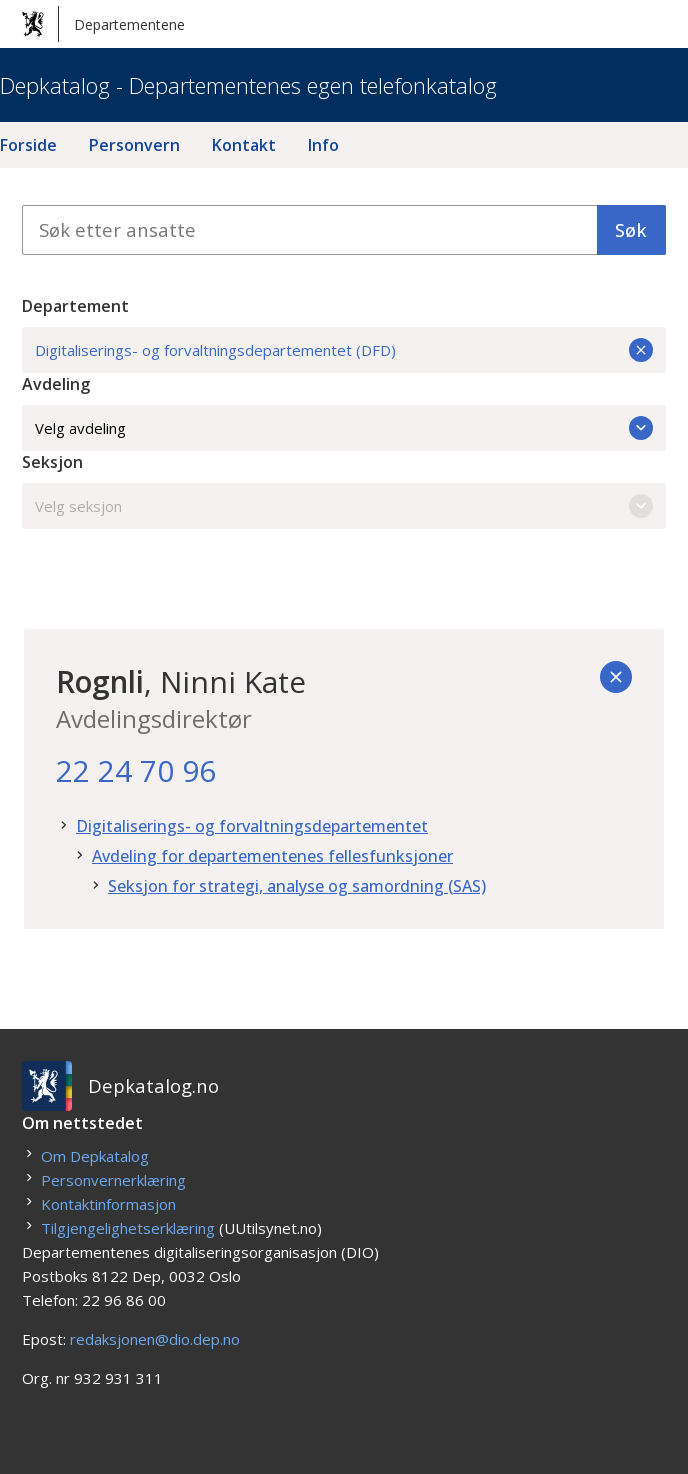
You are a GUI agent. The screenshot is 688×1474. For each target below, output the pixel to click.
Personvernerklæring (113, 1180)
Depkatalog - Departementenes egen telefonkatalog (248, 85)
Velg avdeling (344, 428)
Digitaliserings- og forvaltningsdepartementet (252, 826)
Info (323, 145)
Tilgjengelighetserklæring (128, 1228)
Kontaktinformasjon (108, 1204)
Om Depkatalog (95, 1156)
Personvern (134, 145)
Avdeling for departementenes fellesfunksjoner (272, 856)
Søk (631, 229)
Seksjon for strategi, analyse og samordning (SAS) (297, 886)
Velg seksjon (344, 506)
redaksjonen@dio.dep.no (155, 1339)
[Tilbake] (616, 677)
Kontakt (244, 145)
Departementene (103, 24)
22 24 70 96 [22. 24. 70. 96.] (136, 770)
